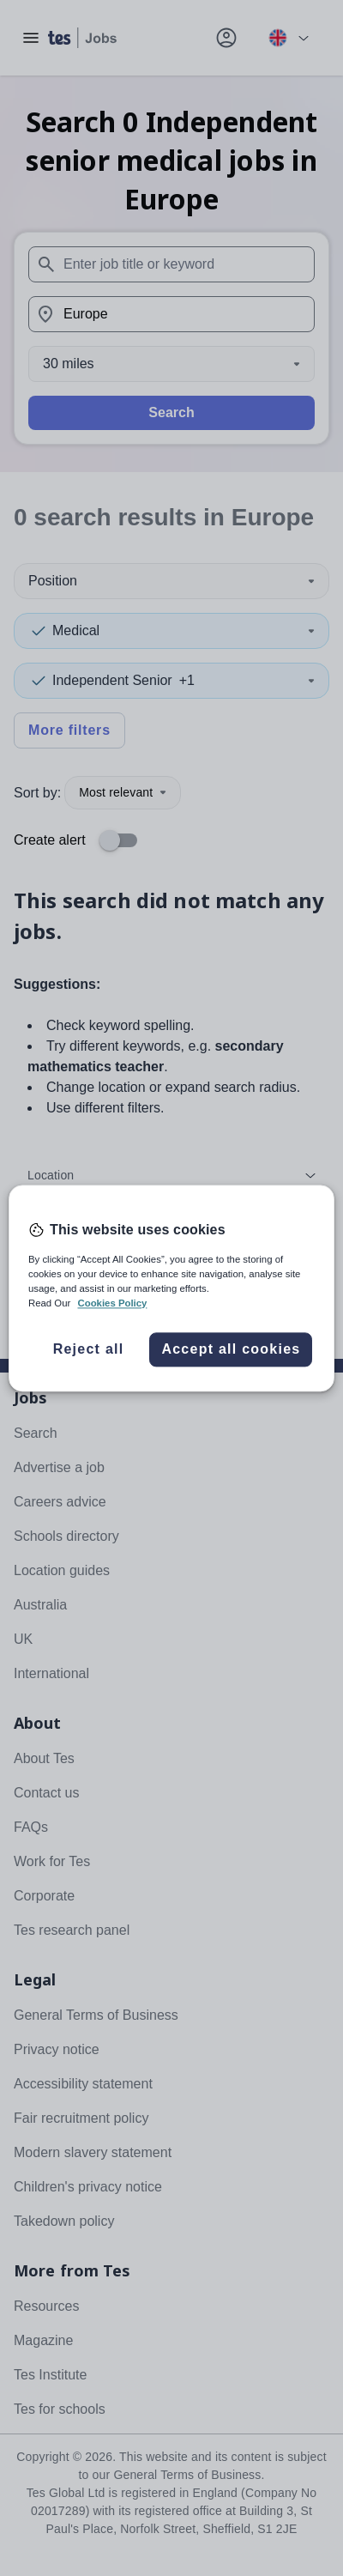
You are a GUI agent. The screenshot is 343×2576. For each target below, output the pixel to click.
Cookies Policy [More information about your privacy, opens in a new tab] (112, 1303)
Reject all (88, 1349)
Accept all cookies (230, 1349)
